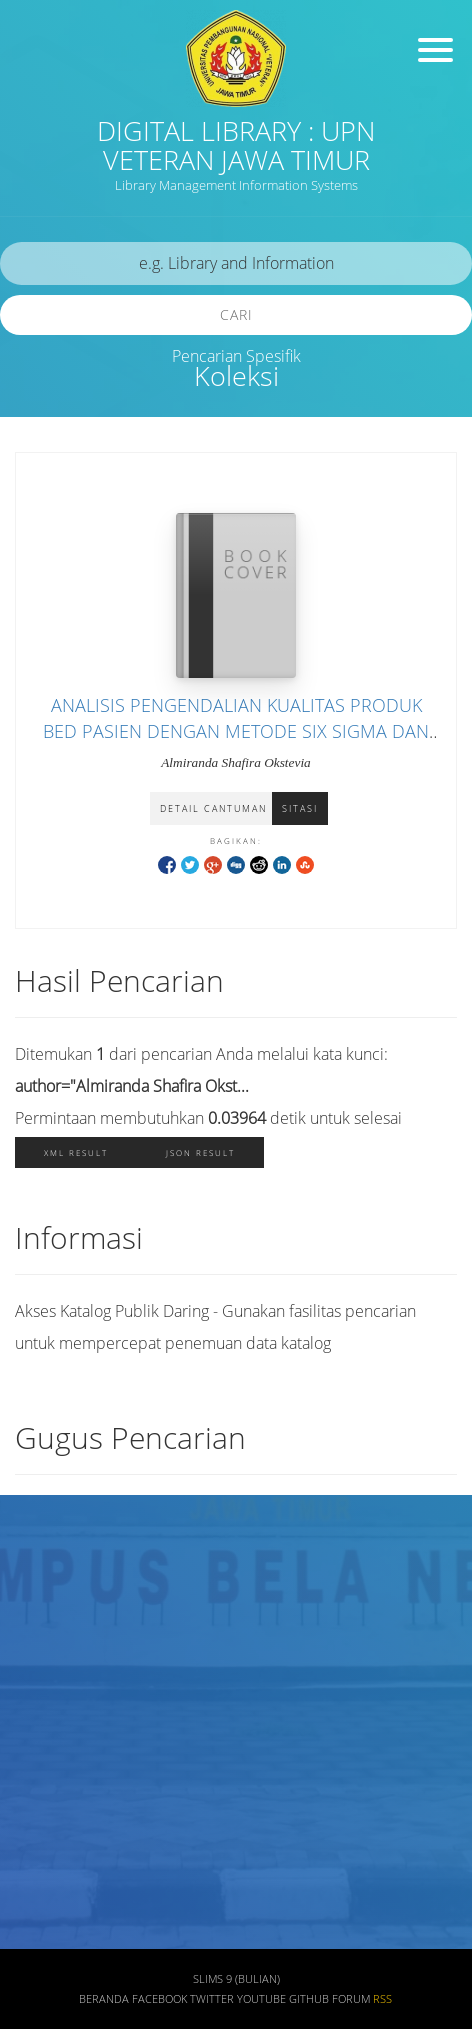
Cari (236, 314)
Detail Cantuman (213, 808)
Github (309, 1999)
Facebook (159, 1999)
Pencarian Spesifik (236, 356)
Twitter (212, 1999)
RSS (382, 1999)
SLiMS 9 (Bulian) (236, 1979)
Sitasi (300, 808)
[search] (236, 263)
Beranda (104, 1999)
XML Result (76, 1152)
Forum (351, 1999)
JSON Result (200, 1152)
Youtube (261, 1999)
